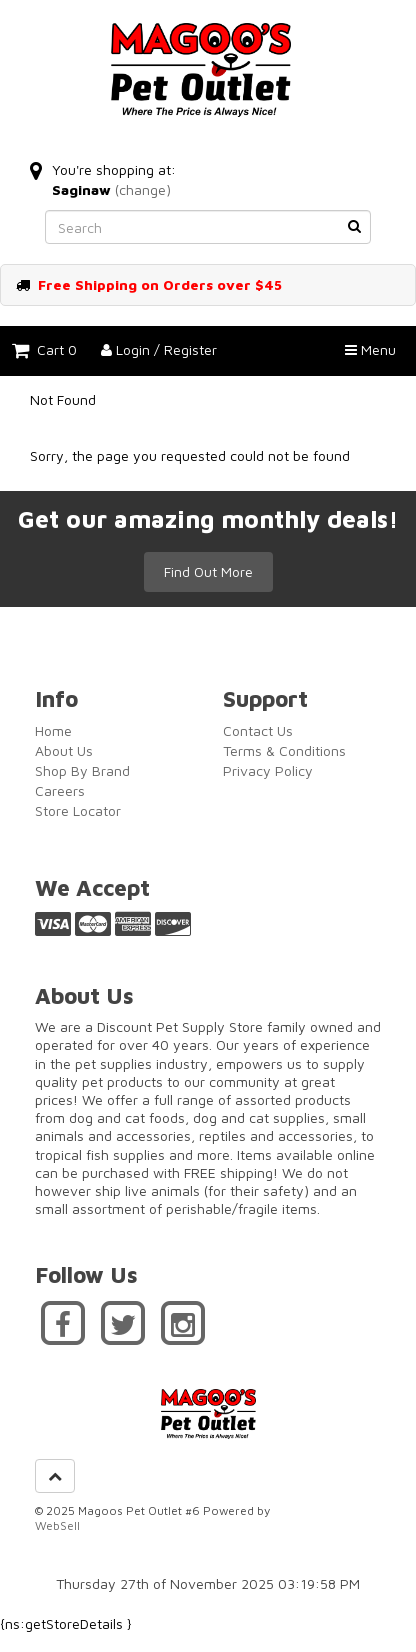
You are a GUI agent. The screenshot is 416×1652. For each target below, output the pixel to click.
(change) (143, 189)
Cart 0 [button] (44, 349)
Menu (370, 349)
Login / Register (159, 349)
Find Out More (208, 571)
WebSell (57, 1525)
